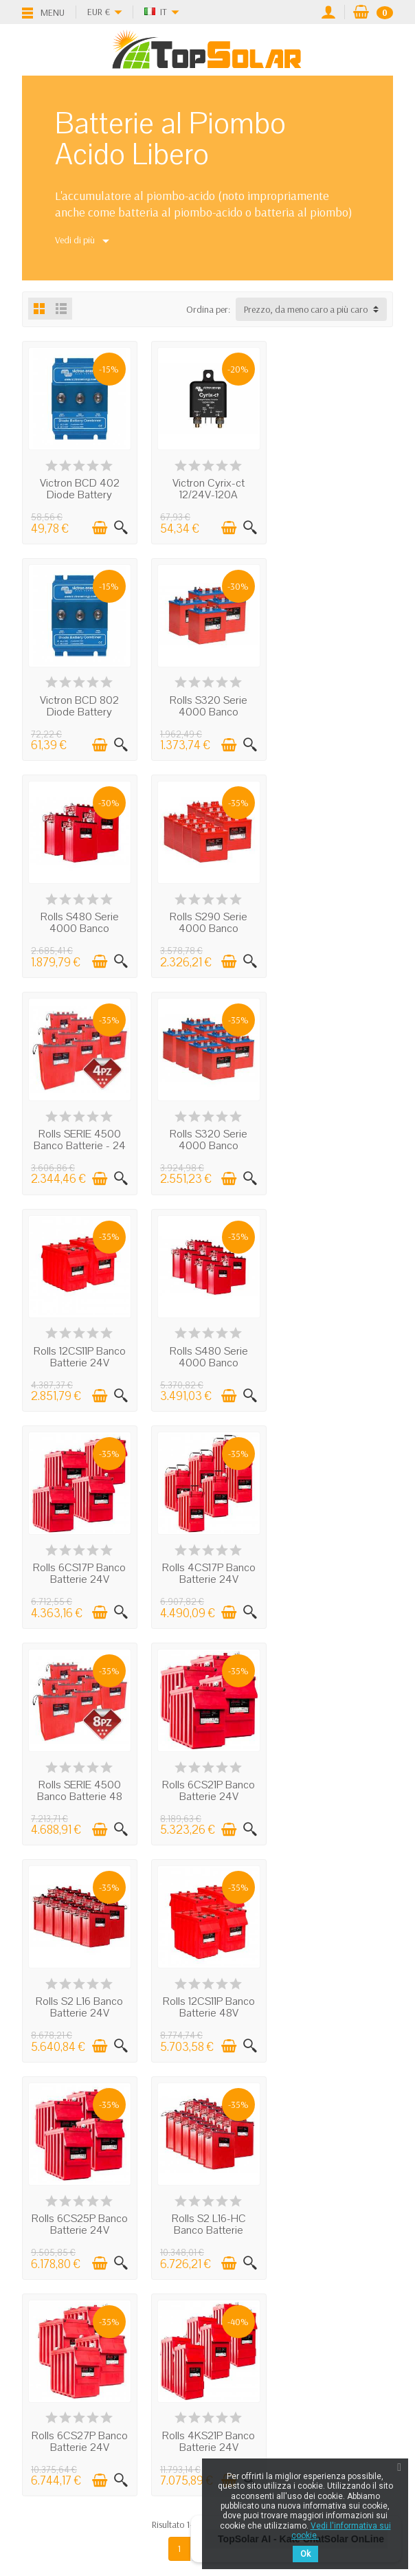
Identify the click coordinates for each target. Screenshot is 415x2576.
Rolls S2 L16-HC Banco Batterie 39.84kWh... (336, 1574)
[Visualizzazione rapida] (120, 527)
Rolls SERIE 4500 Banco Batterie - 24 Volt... (79, 926)
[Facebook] (160, 2497)
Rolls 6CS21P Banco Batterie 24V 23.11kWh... (207, 1358)
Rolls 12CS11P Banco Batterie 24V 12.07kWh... (336, 926)
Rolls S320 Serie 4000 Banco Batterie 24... (79, 710)
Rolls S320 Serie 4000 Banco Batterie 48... (207, 926)
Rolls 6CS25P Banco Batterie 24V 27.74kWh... (207, 1574)
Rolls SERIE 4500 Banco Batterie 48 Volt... (79, 1358)
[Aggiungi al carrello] (99, 527)
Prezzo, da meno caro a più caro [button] (306, 309)
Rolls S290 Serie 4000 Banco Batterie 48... (335, 710)
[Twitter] (191, 2497)
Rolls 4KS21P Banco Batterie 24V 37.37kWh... (207, 1790)
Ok (305, 2554)
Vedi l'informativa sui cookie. (341, 2530)
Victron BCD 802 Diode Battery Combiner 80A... (335, 494)
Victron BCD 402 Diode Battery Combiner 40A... (79, 494)
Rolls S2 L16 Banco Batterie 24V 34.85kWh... (335, 1358)
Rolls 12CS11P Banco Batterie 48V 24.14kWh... (79, 1574)
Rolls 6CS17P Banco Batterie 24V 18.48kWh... (207, 1142)
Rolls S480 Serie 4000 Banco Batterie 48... (79, 1142)
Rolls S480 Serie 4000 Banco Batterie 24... (207, 710)
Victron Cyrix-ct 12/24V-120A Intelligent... (207, 494)
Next (229, 1891)
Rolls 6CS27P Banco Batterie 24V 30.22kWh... (79, 1790)
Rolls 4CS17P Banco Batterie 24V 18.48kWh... (336, 1142)
